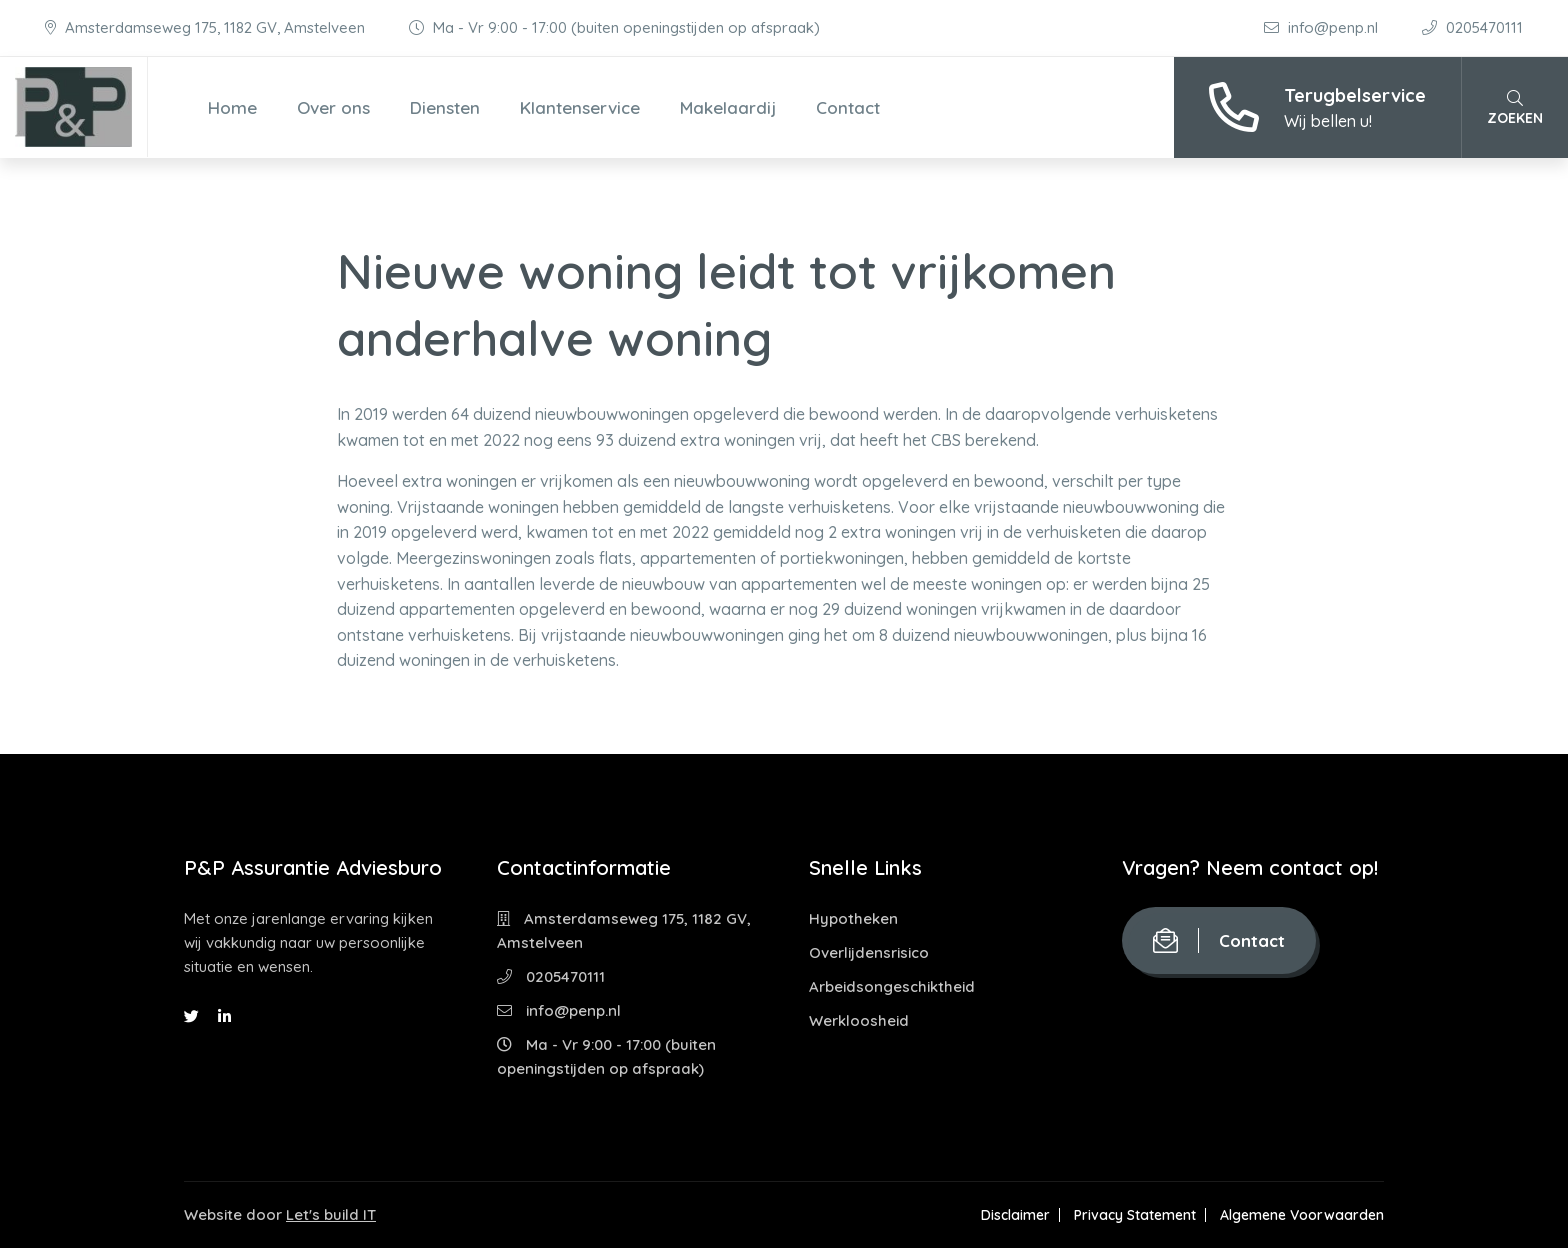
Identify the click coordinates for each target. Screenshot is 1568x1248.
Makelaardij (728, 107)
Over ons (333, 107)
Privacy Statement (1135, 1215)
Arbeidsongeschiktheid (892, 986)
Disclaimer (1015, 1215)
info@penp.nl (1323, 27)
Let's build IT (331, 1214)
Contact (848, 107)
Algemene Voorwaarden (1302, 1215)
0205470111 (1472, 27)
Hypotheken (853, 918)
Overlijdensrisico (869, 952)
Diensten (445, 107)
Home (232, 107)
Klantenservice (580, 107)
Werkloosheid (859, 1020)
